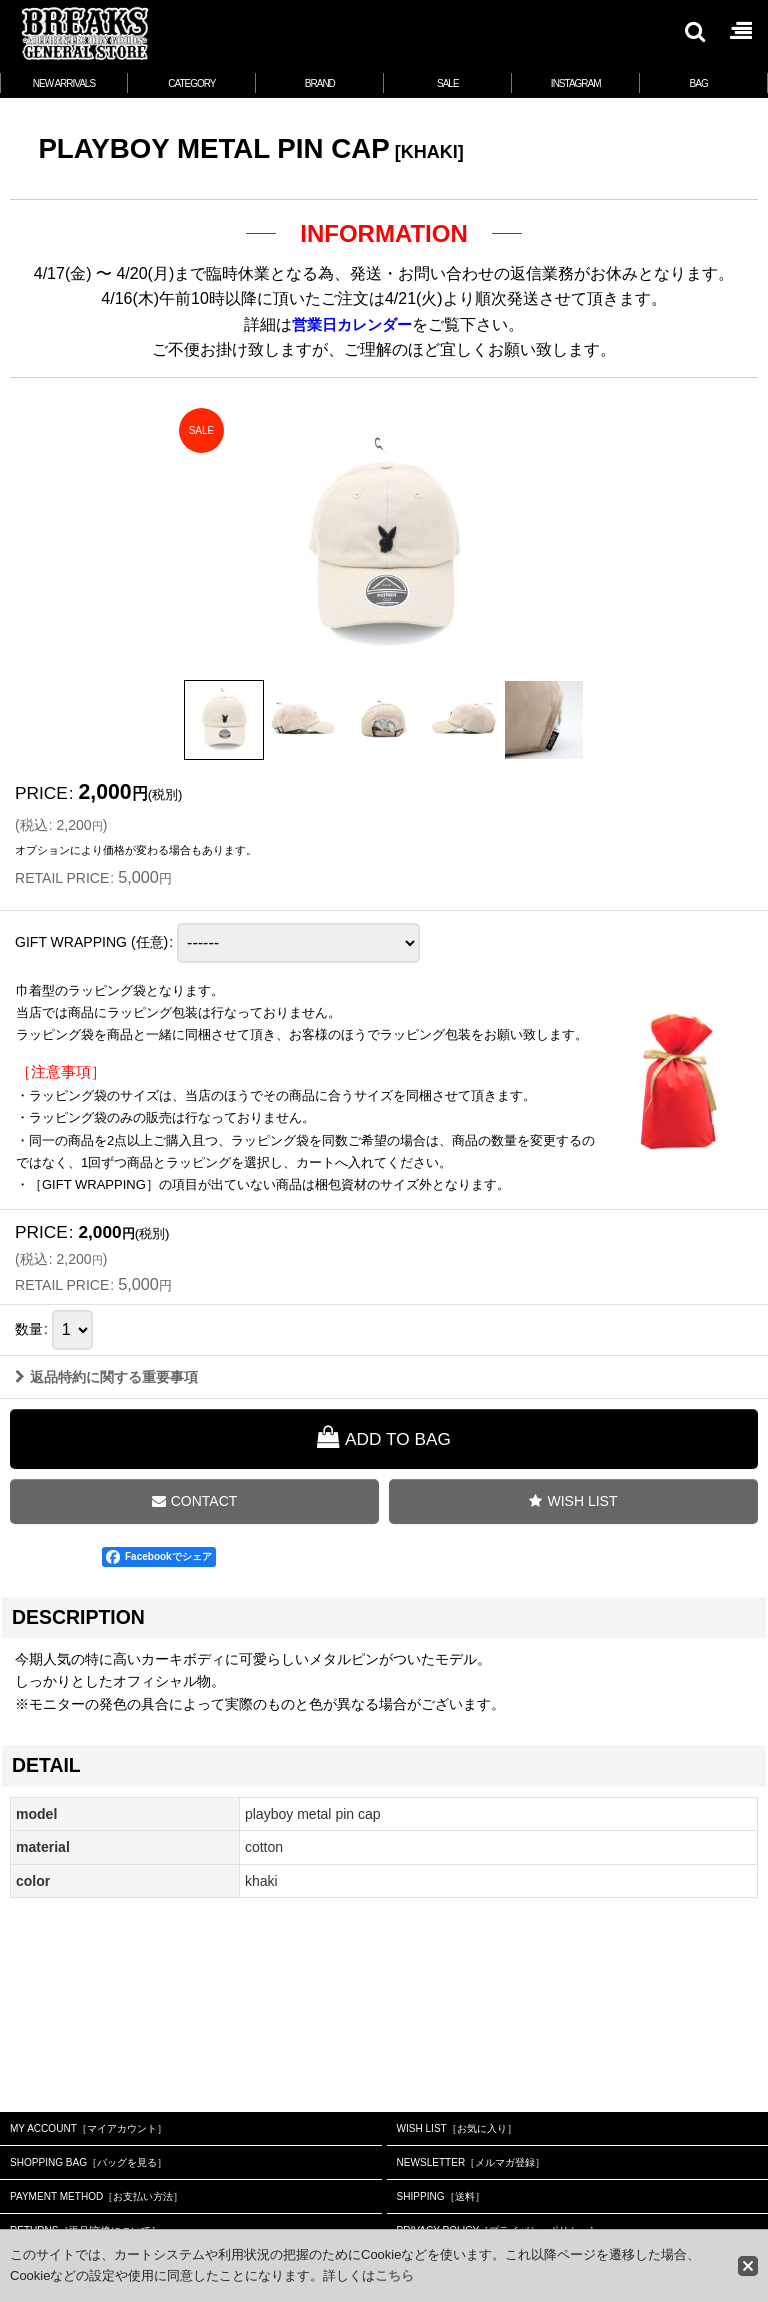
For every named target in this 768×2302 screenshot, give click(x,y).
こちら (394, 2275)
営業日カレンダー (352, 324)
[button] (694, 31)
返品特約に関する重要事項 (106, 1515)
